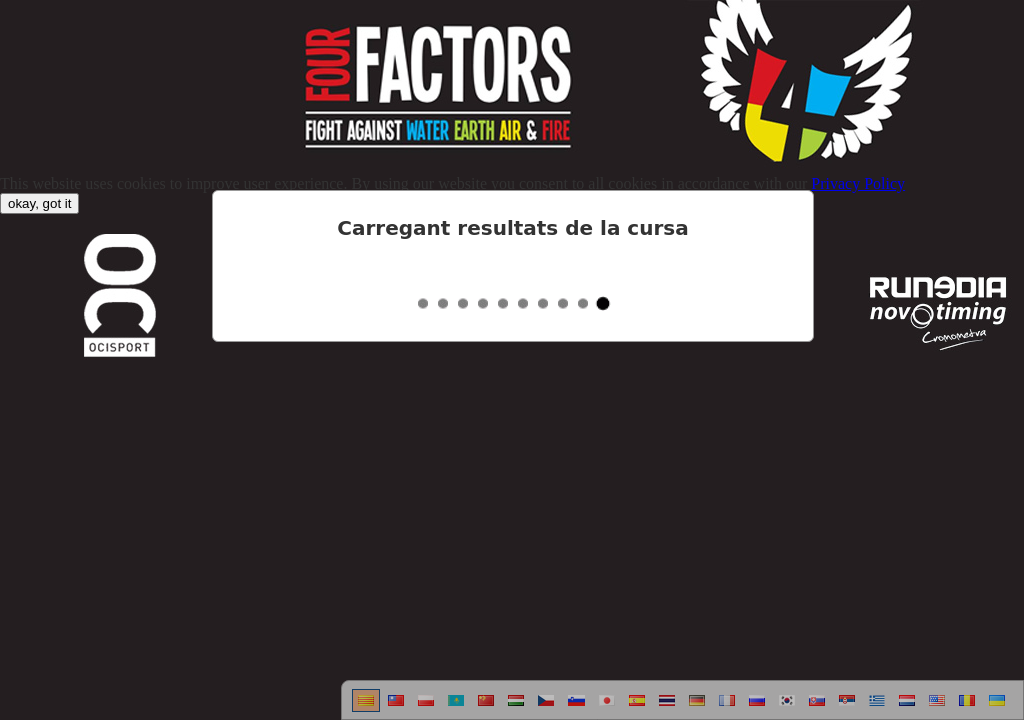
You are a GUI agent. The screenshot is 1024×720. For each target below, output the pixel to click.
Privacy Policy (858, 183)
